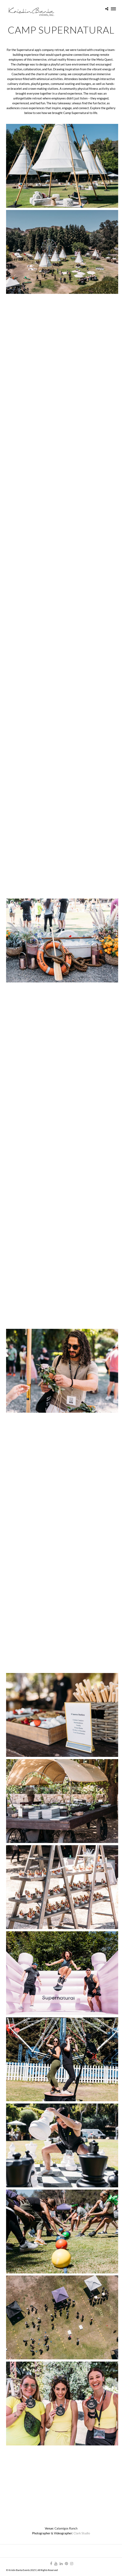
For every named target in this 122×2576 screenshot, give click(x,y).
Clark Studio (82, 2533)
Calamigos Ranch (66, 2528)
